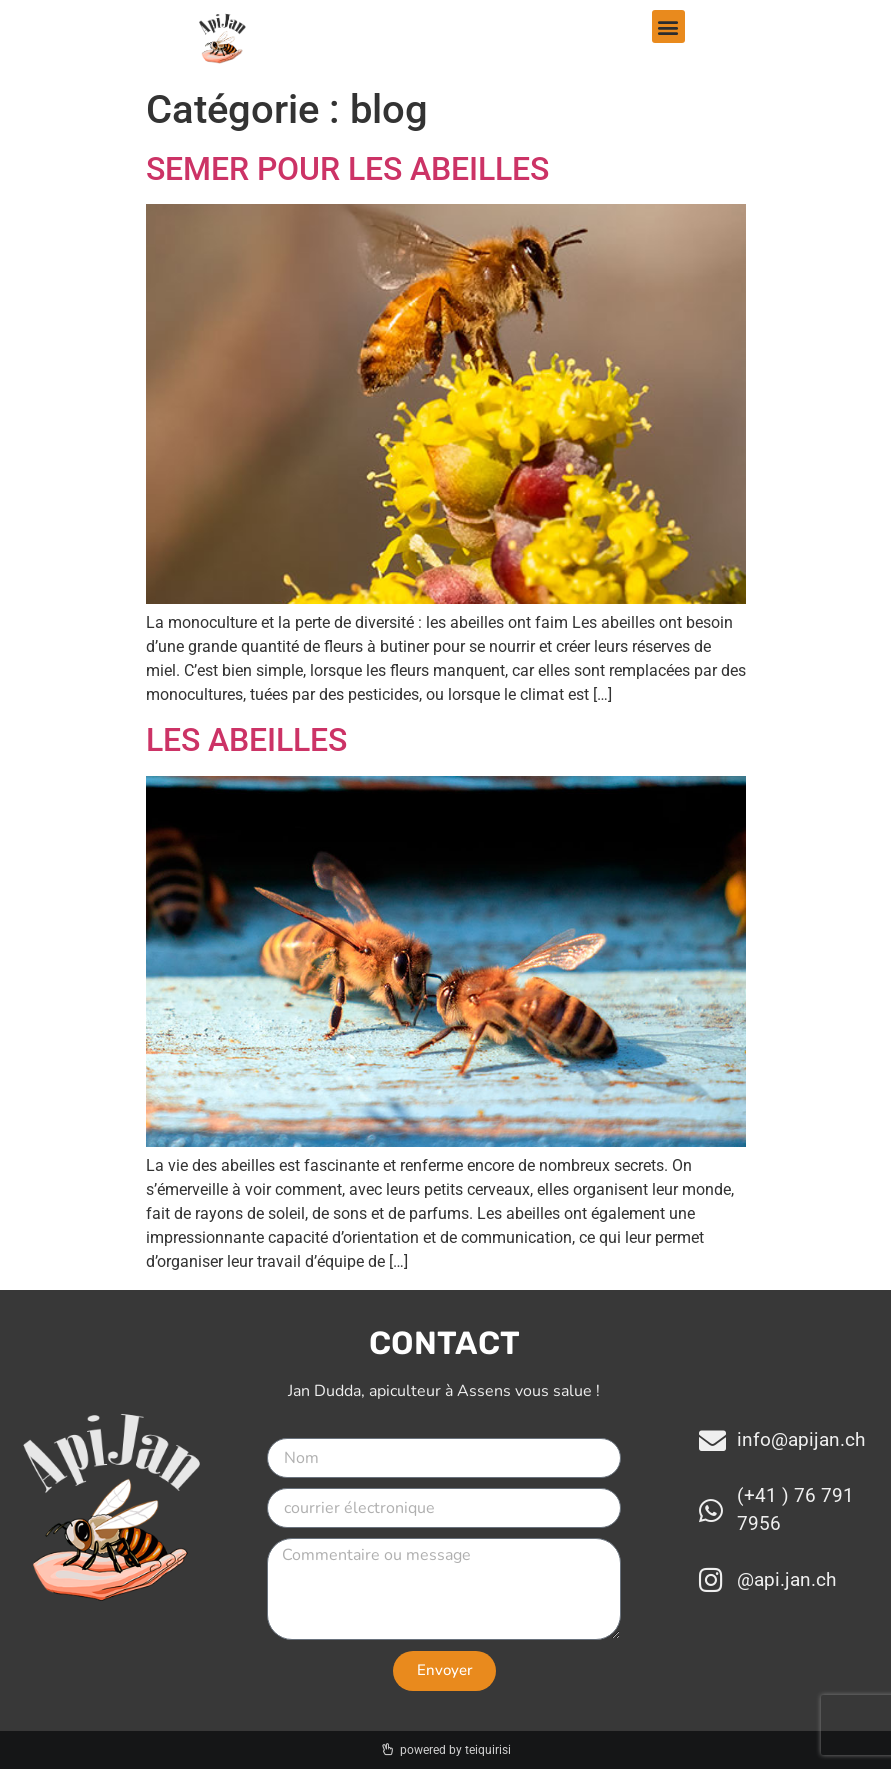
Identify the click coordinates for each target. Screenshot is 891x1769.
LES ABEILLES (246, 740)
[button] (668, 26)
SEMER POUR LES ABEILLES (347, 169)
